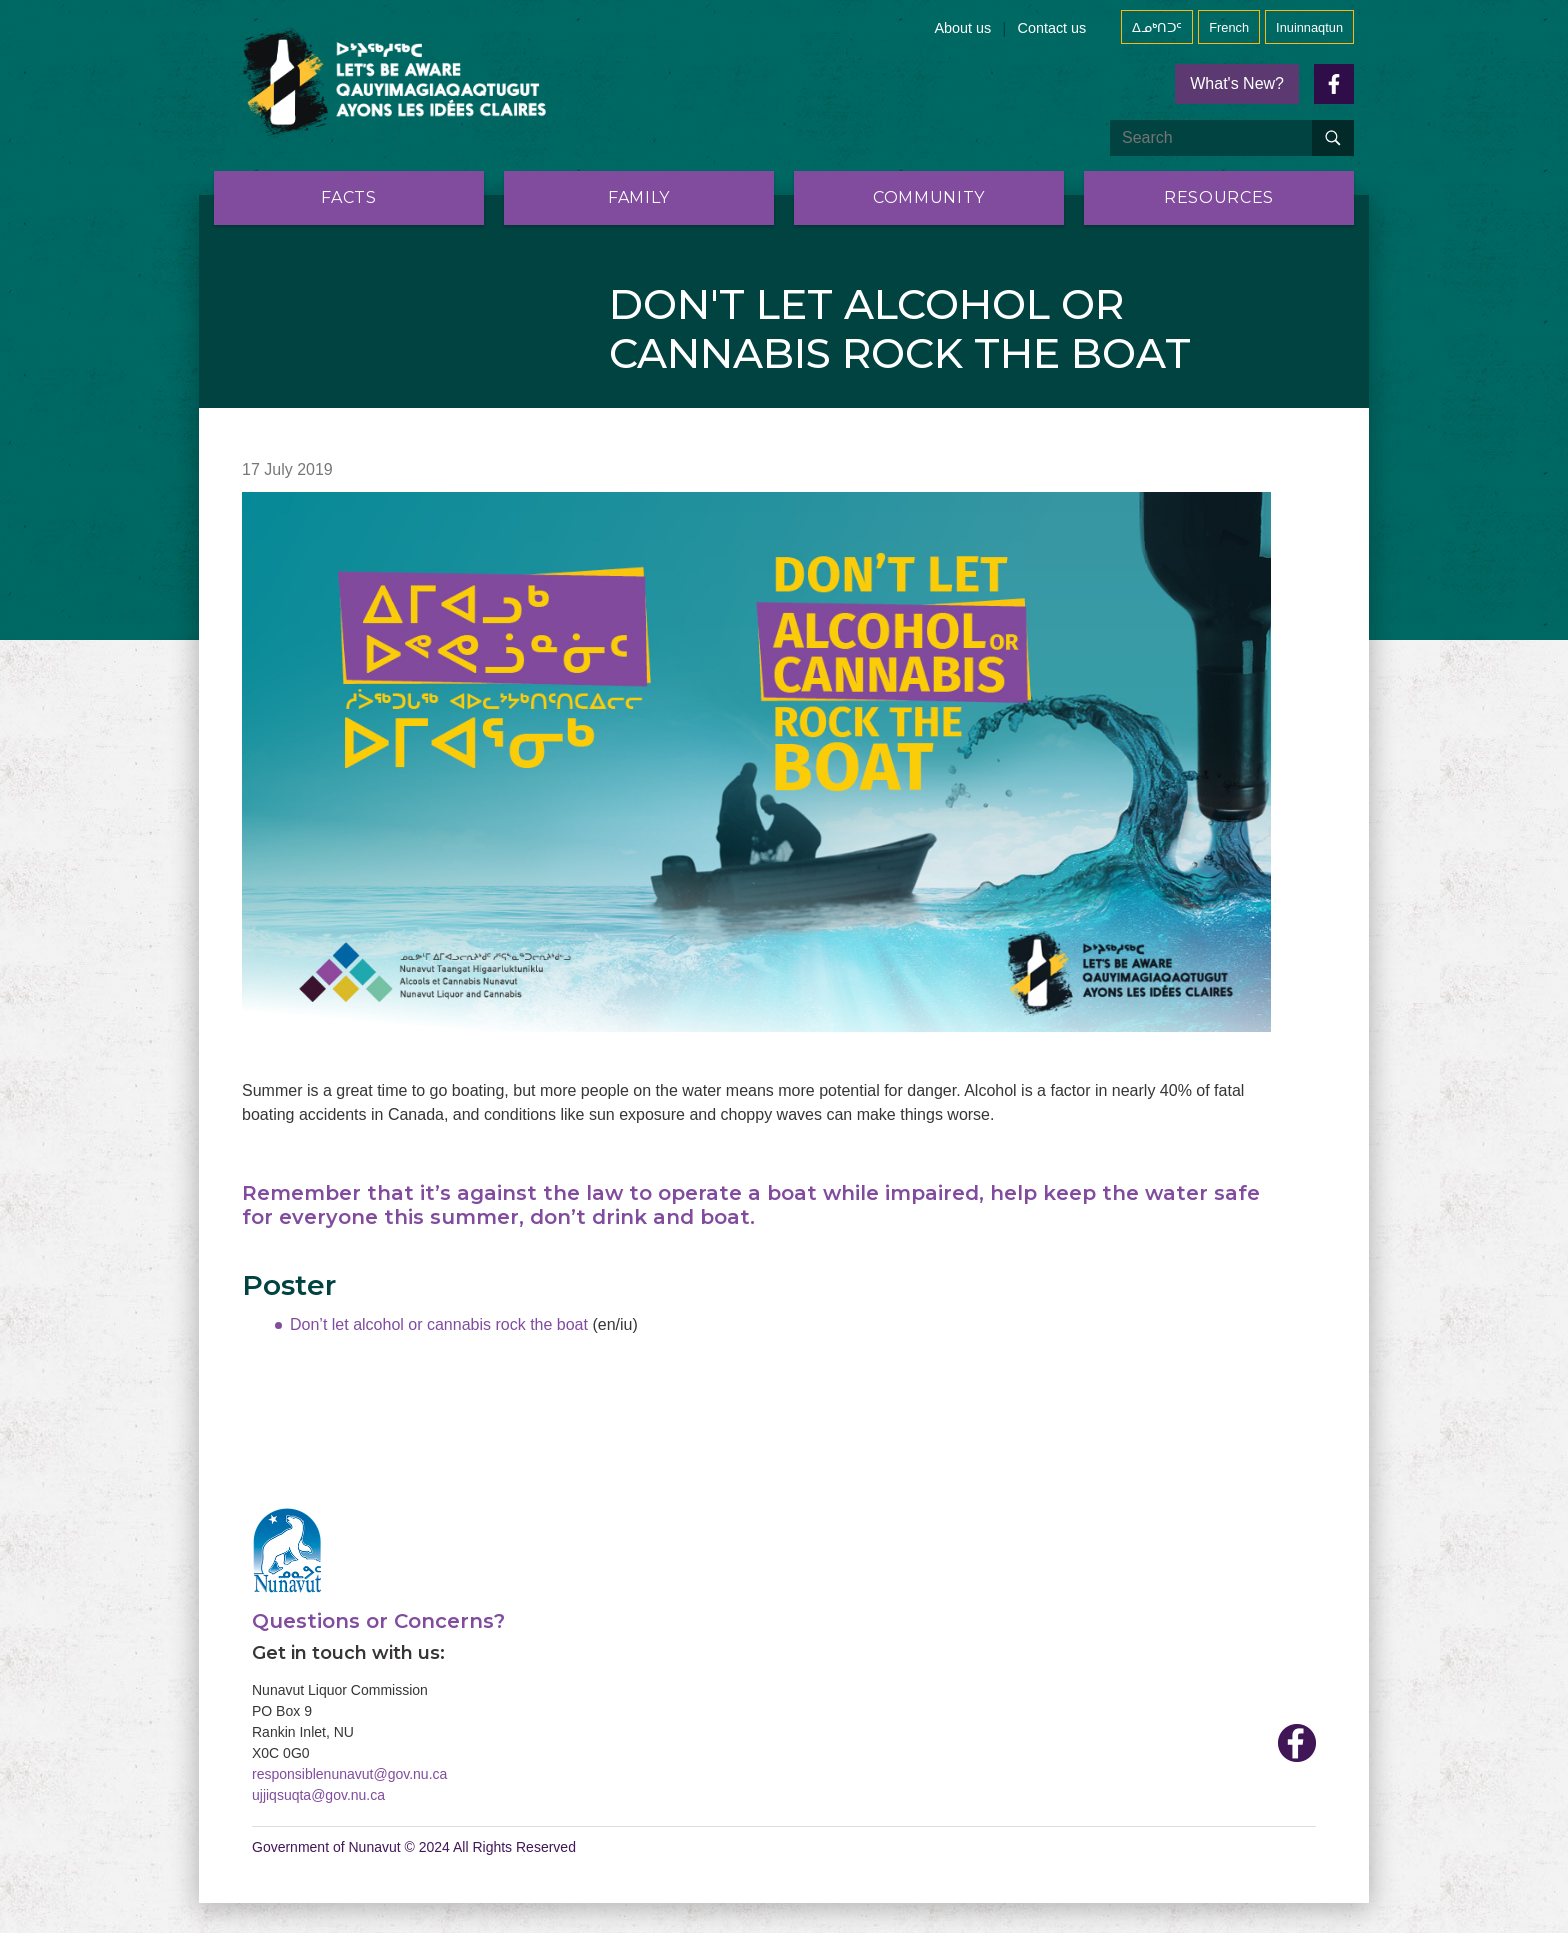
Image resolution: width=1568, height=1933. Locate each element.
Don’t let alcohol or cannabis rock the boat (441, 1324)
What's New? (1237, 83)
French (1229, 27)
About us (963, 28)
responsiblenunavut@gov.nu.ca (349, 1774)
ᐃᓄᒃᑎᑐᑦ (1157, 27)
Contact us (1051, 28)
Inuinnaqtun (1309, 27)
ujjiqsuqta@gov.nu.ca (318, 1795)
